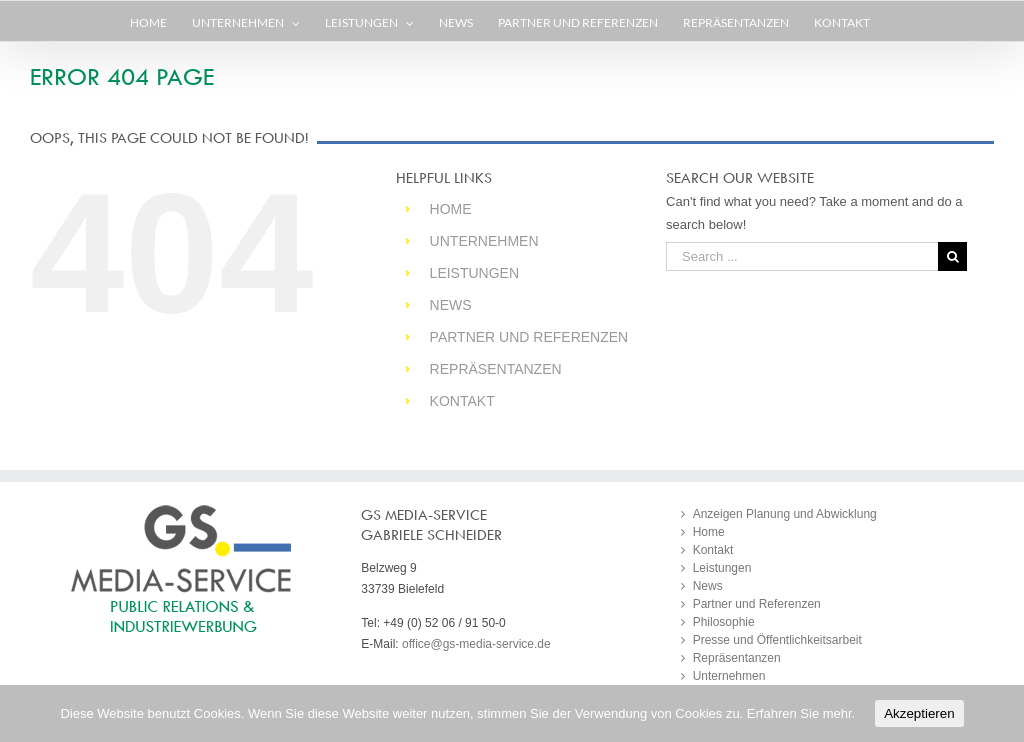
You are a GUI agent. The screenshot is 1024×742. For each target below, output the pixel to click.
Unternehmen (484, 241)
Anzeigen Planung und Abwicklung (785, 514)
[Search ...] (802, 256)
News (451, 305)
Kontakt (462, 401)
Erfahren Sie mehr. (801, 713)
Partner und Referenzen (529, 337)
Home (451, 209)
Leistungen (474, 273)
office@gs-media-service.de (476, 644)
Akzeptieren (919, 713)
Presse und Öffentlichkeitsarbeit (777, 640)
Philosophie (724, 622)
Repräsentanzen (496, 369)
